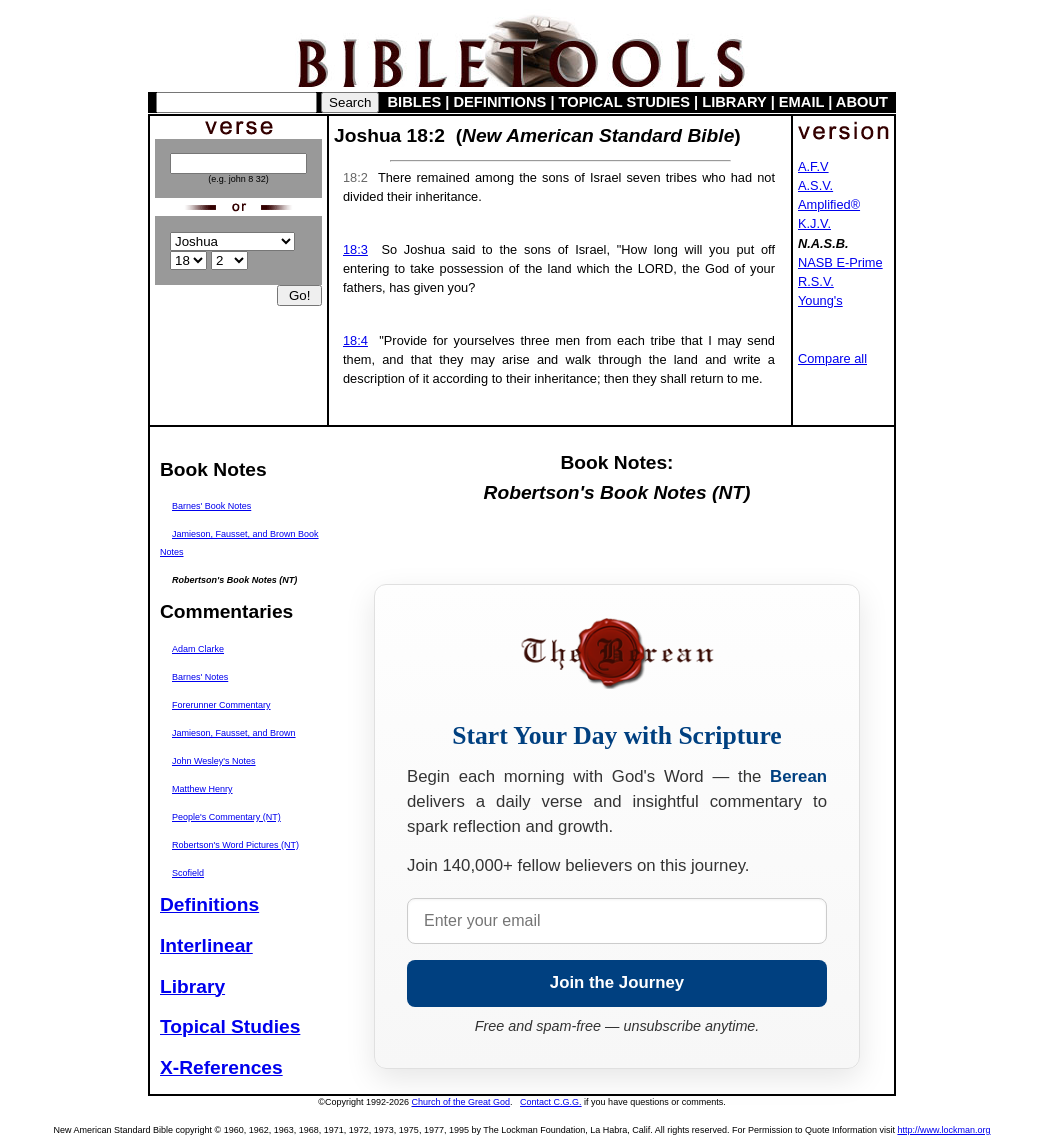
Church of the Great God (461, 1102)
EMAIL (801, 102)
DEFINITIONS (500, 102)
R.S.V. (816, 281)
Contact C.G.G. (551, 1102)
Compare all (832, 358)
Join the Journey (617, 982)
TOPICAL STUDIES (624, 102)
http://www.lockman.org (943, 1130)
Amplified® (829, 204)
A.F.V (813, 166)
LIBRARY (734, 102)
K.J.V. (814, 223)
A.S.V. (815, 185)
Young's (820, 300)
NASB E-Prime (840, 262)
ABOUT (862, 102)
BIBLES (415, 102)
